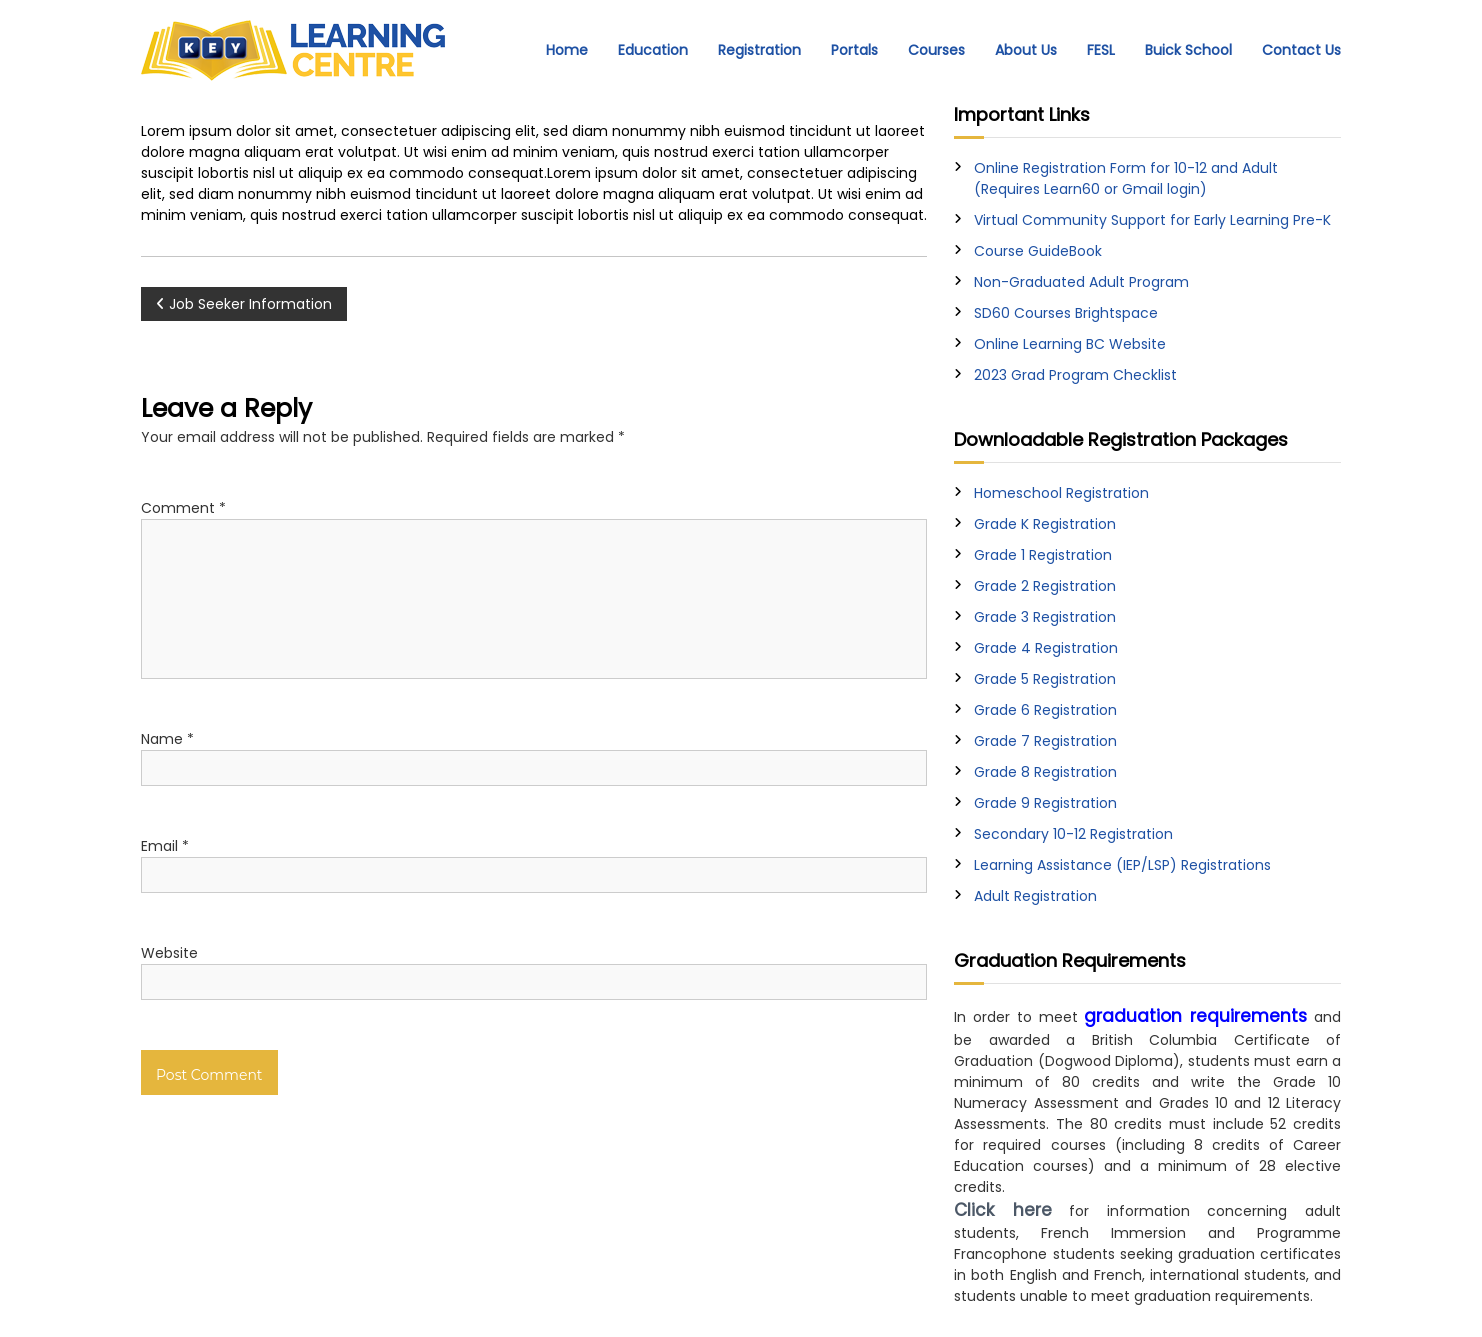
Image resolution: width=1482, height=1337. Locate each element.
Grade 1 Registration (1043, 555)
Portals (854, 50)
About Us (1026, 50)
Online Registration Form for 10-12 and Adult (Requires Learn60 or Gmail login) (1126, 178)
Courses (936, 50)
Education (653, 50)
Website (169, 953)
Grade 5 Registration (1045, 679)
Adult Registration (1035, 896)
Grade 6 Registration (1045, 710)
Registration (759, 50)
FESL (1101, 50)
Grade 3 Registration (1045, 617)
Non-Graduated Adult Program (1081, 282)
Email (165, 846)
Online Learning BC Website (1070, 344)
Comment (183, 508)
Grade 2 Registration (1045, 586)
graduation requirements (1195, 1016)
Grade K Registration (1045, 524)
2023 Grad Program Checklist (1075, 375)
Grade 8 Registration (1045, 772)
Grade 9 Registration (1045, 803)
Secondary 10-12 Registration (1073, 834)
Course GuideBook (1038, 251)
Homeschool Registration (1061, 493)
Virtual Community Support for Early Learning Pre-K (1152, 220)
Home (567, 50)
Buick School (1188, 50)
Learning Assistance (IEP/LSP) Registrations (1122, 865)
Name (167, 739)
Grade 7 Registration (1045, 741)
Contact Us (1301, 50)
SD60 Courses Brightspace (1066, 313)
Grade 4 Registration (1046, 648)
